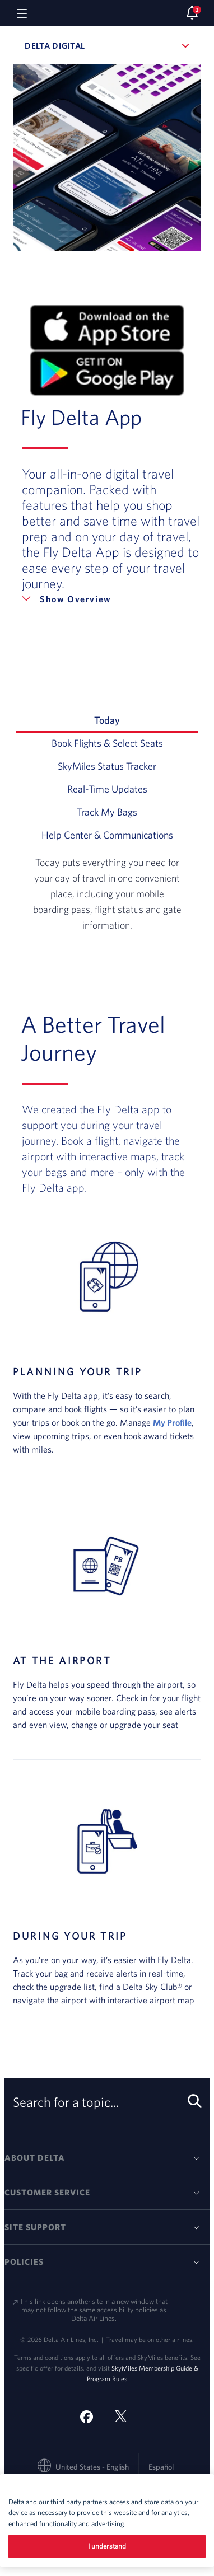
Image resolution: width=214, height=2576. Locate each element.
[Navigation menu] (22, 13)
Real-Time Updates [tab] (133, 788)
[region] (107, 2520)
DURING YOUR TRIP (70, 1936)
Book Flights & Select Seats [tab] (125, 742)
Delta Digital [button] (107, 45)
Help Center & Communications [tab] (120, 834)
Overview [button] (89, 599)
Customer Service (47, 2192)
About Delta (34, 2157)
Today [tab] (146, 719)
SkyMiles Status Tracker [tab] (128, 765)
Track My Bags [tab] (137, 811)
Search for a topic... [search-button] (105, 2102)
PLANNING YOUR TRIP (78, 1372)
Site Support (35, 2227)
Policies (24, 2261)
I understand (107, 2546)
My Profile (172, 1422)
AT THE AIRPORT (62, 1660)
